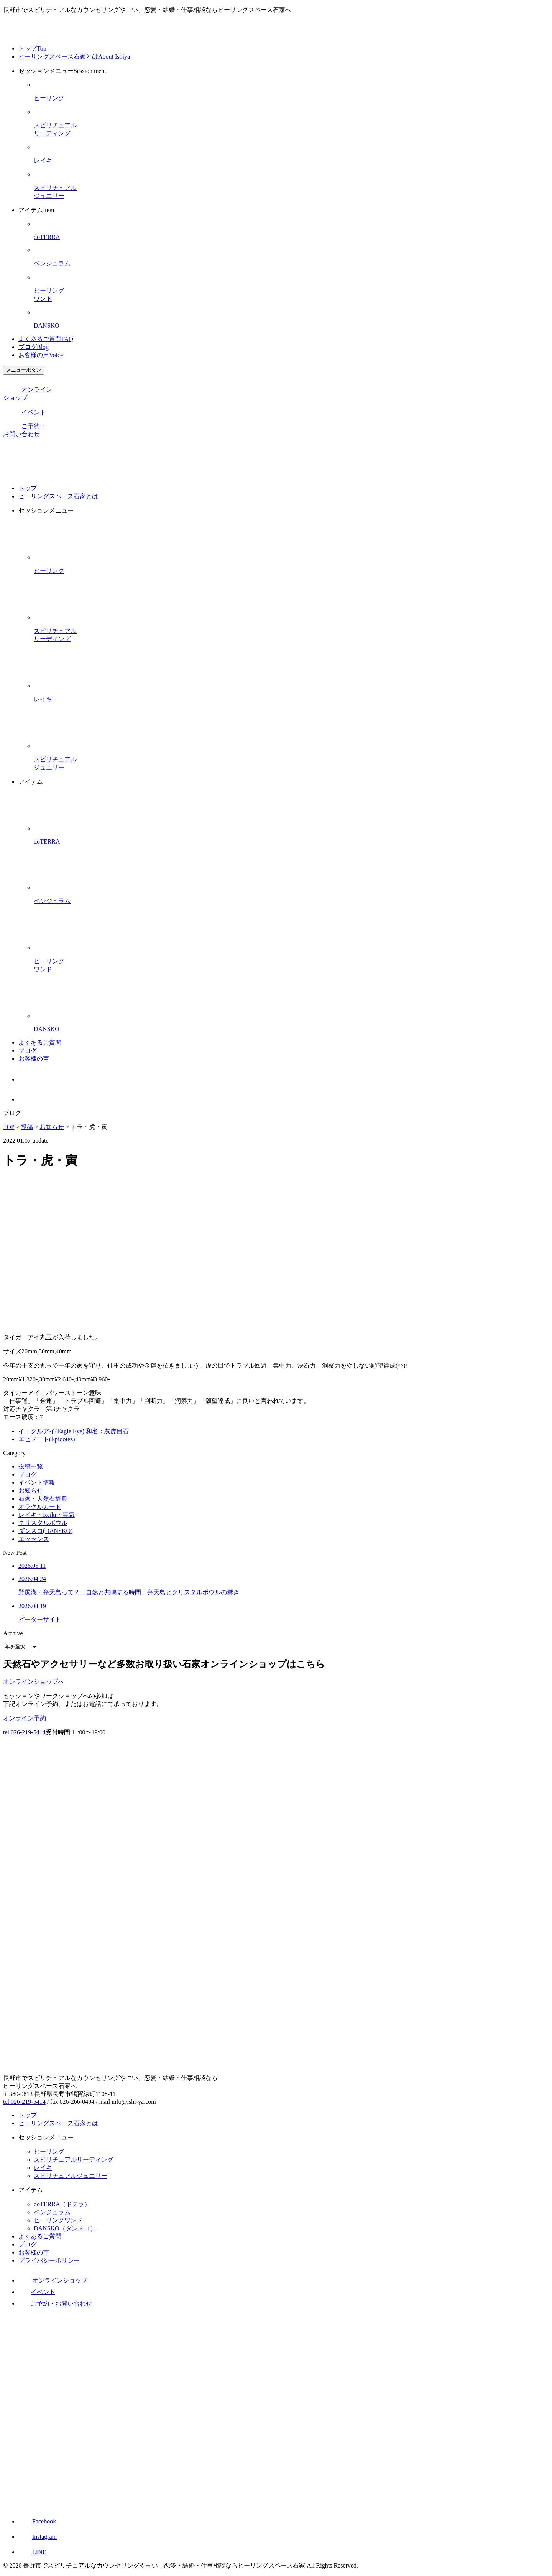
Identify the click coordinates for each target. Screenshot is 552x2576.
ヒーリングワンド (58, 2220)
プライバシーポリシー (49, 2260)
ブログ (33, 347)
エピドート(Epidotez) (46, 1439)
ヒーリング (49, 2151)
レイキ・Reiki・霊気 (46, 1514)
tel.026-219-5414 (24, 1732)
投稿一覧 (30, 1466)
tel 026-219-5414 (24, 2101)
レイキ (43, 2167)
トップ (32, 48)
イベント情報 (36, 1482)
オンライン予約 (24, 1718)
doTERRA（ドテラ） (62, 2204)
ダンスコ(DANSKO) (45, 1531)
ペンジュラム (52, 2212)
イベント (24, 412)
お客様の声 (40, 355)
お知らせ (30, 1490)
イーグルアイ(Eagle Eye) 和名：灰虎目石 (73, 1431)
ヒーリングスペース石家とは (74, 56)
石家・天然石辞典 (42, 1498)
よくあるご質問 (45, 339)
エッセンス (33, 1539)
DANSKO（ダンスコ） (65, 2228)
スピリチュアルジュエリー (70, 2175)
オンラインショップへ (33, 1681)
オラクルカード (39, 1506)
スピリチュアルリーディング (73, 2159)
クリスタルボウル (42, 1523)
